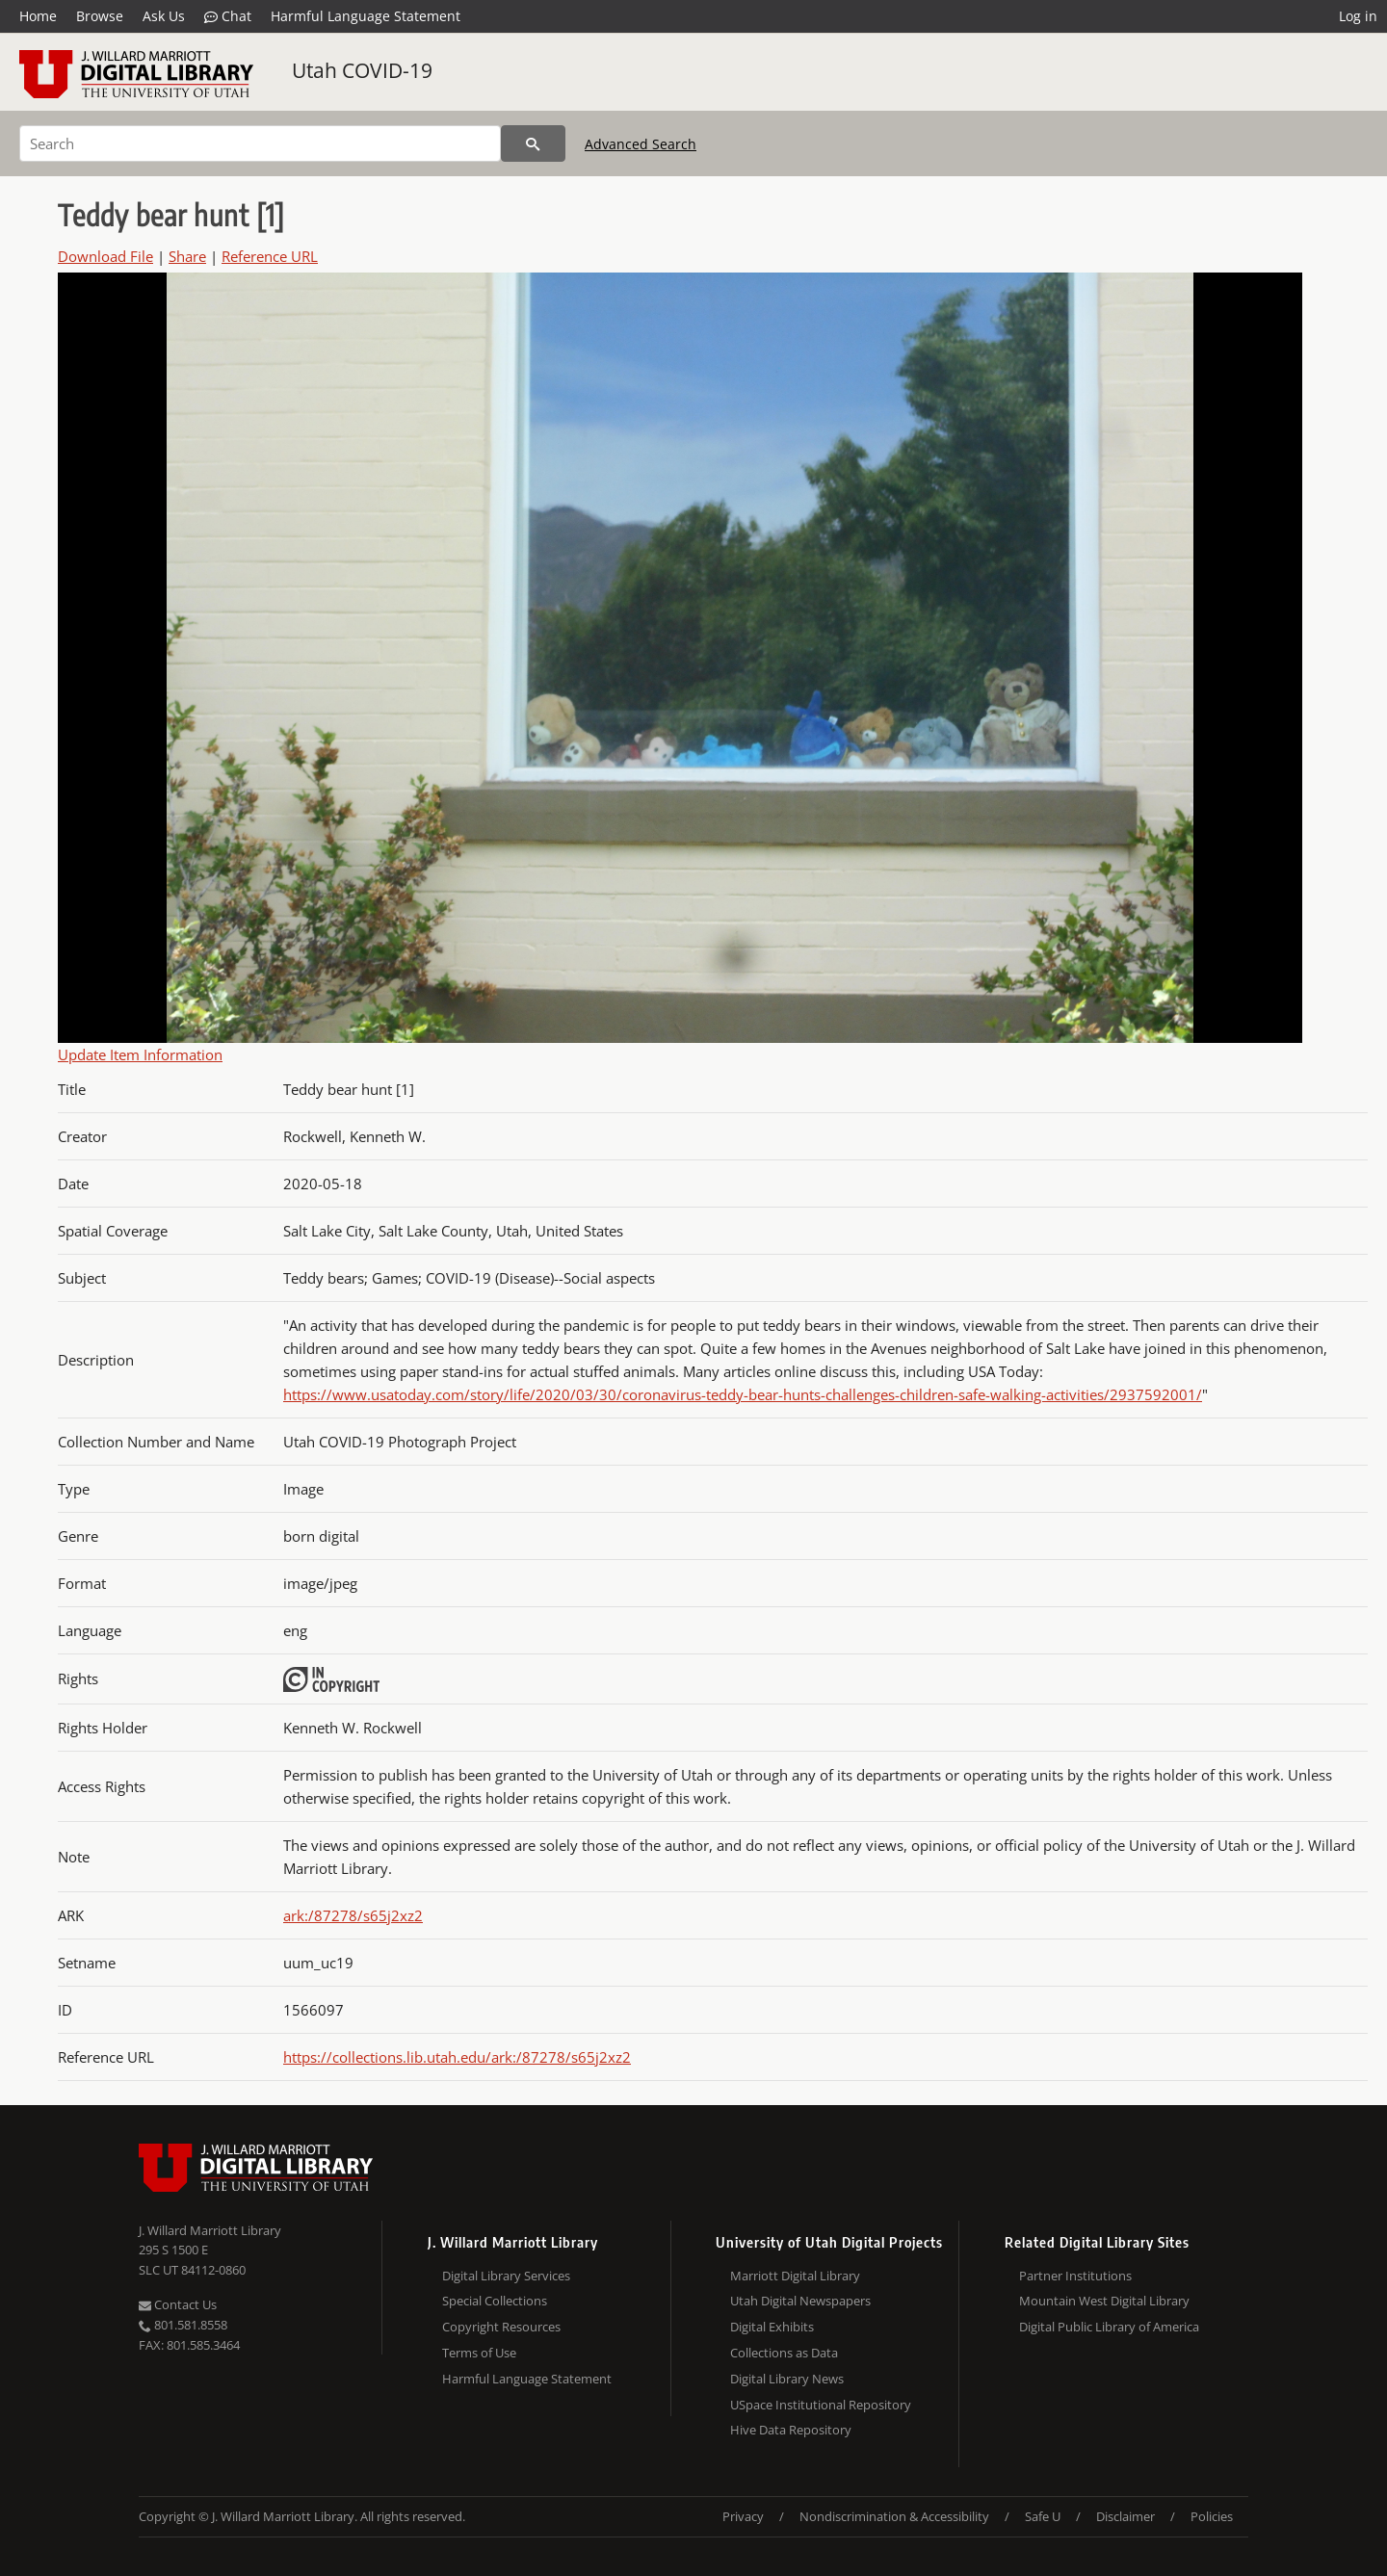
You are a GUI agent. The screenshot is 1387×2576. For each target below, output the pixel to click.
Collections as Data (784, 2352)
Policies (1212, 2516)
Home (38, 16)
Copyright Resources (501, 2326)
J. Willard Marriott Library (210, 2230)
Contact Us (178, 2304)
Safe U (1042, 2516)
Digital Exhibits (772, 2326)
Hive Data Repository (790, 2429)
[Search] (260, 143)
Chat (227, 16)
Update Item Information (140, 1054)
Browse (99, 16)
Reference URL (270, 256)
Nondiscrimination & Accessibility (894, 2516)
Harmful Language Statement (365, 16)
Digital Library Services (506, 2275)
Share (187, 256)
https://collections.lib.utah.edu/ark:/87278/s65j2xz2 (457, 2057)
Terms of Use (479, 2352)
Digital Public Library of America (1109, 2326)
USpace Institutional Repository (820, 2404)
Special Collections (494, 2300)
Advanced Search (640, 144)
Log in (1358, 16)
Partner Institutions (1075, 2275)
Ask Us (164, 16)
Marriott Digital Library (795, 2275)
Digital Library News (787, 2378)
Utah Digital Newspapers (800, 2300)
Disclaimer (1125, 2516)
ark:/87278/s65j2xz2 (353, 1915)
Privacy (743, 2516)
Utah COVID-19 (362, 70)
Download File (105, 256)
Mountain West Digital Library (1104, 2300)
